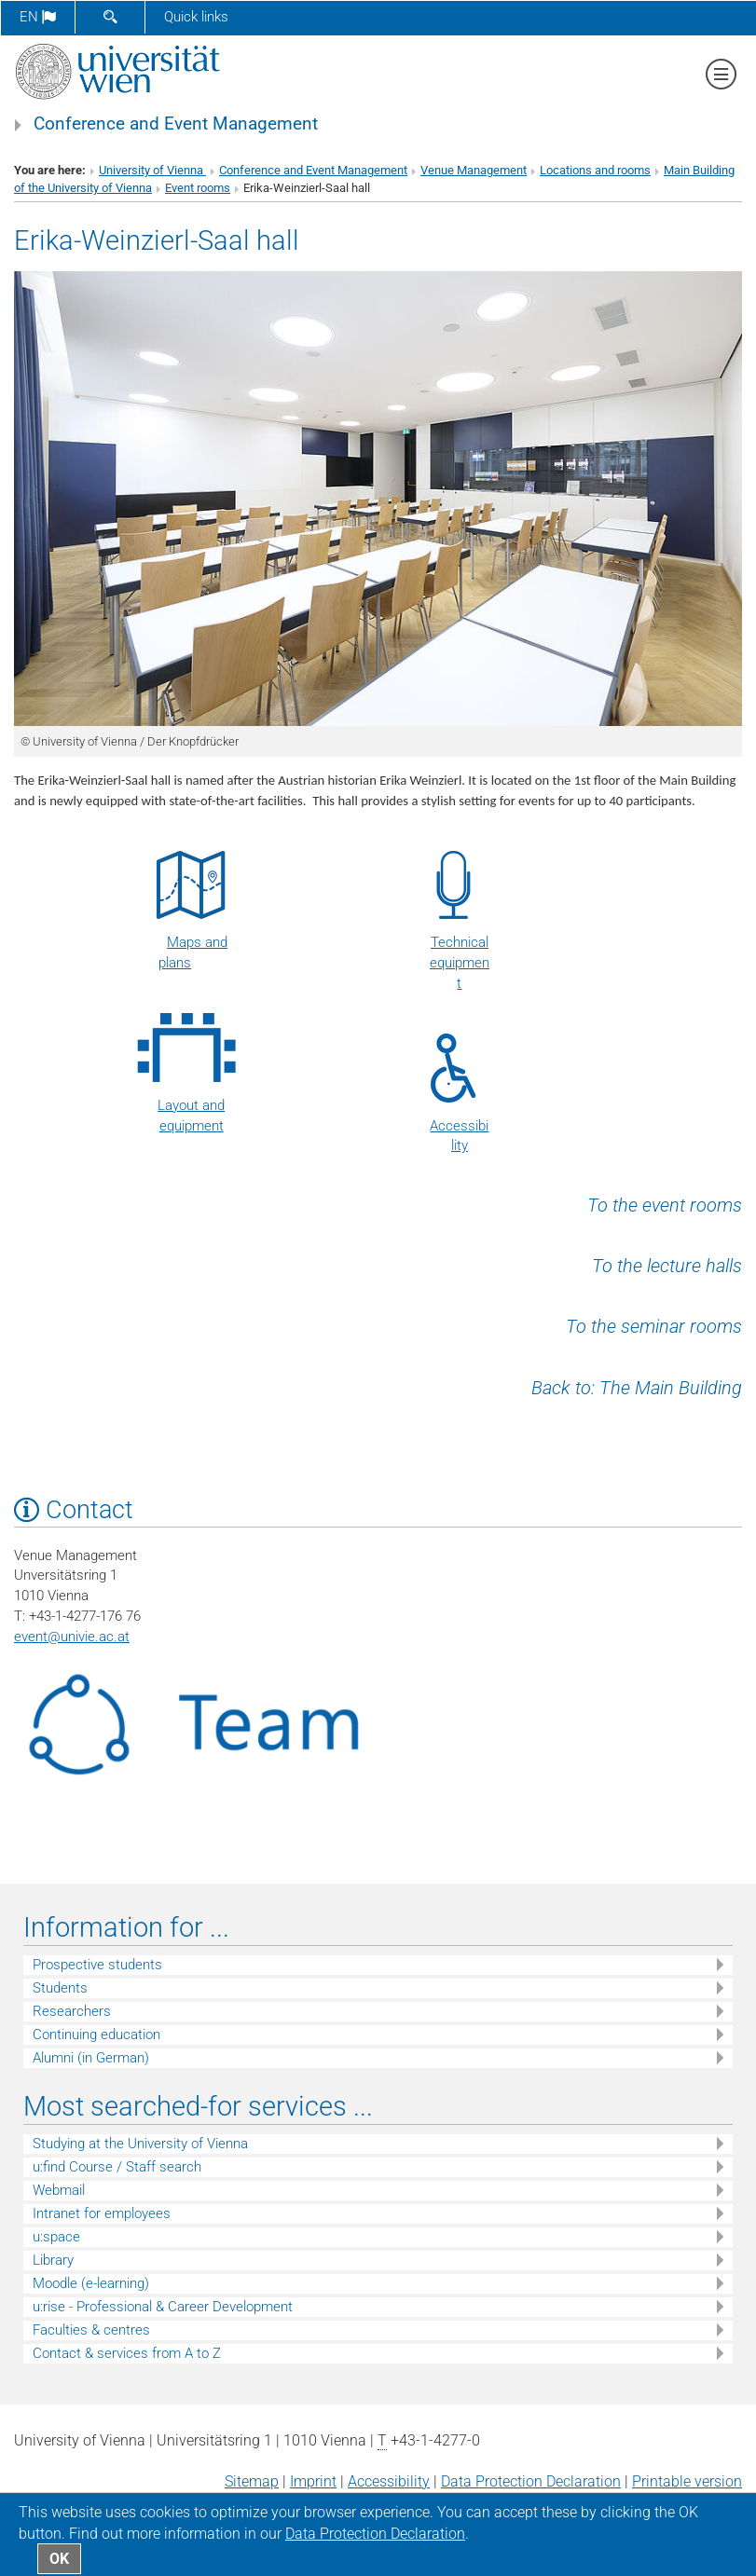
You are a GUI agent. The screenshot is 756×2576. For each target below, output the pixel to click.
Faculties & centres (91, 2330)
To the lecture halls (667, 1265)
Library (53, 2260)
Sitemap (252, 2481)
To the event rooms (664, 1205)
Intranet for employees (102, 2213)
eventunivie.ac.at (72, 1636)
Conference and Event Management (176, 124)
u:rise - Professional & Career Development (163, 2306)
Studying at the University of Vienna (140, 2143)
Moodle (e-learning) (91, 2283)
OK (59, 2559)
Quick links (196, 16)
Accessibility (389, 2481)
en (38, 16)
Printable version (687, 2481)
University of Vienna (152, 170)
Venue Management (473, 170)
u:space (56, 2236)
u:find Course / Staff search (117, 2166)
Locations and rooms (595, 170)
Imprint (313, 2481)
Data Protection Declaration (531, 2481)
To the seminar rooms (654, 1326)
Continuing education (96, 2034)
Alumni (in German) (91, 2057)
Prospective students (97, 1964)
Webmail (59, 2190)
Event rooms (197, 188)
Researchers (72, 2011)
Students (60, 1988)
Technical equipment (459, 963)
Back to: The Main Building (636, 1388)
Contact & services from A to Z (127, 2353)
